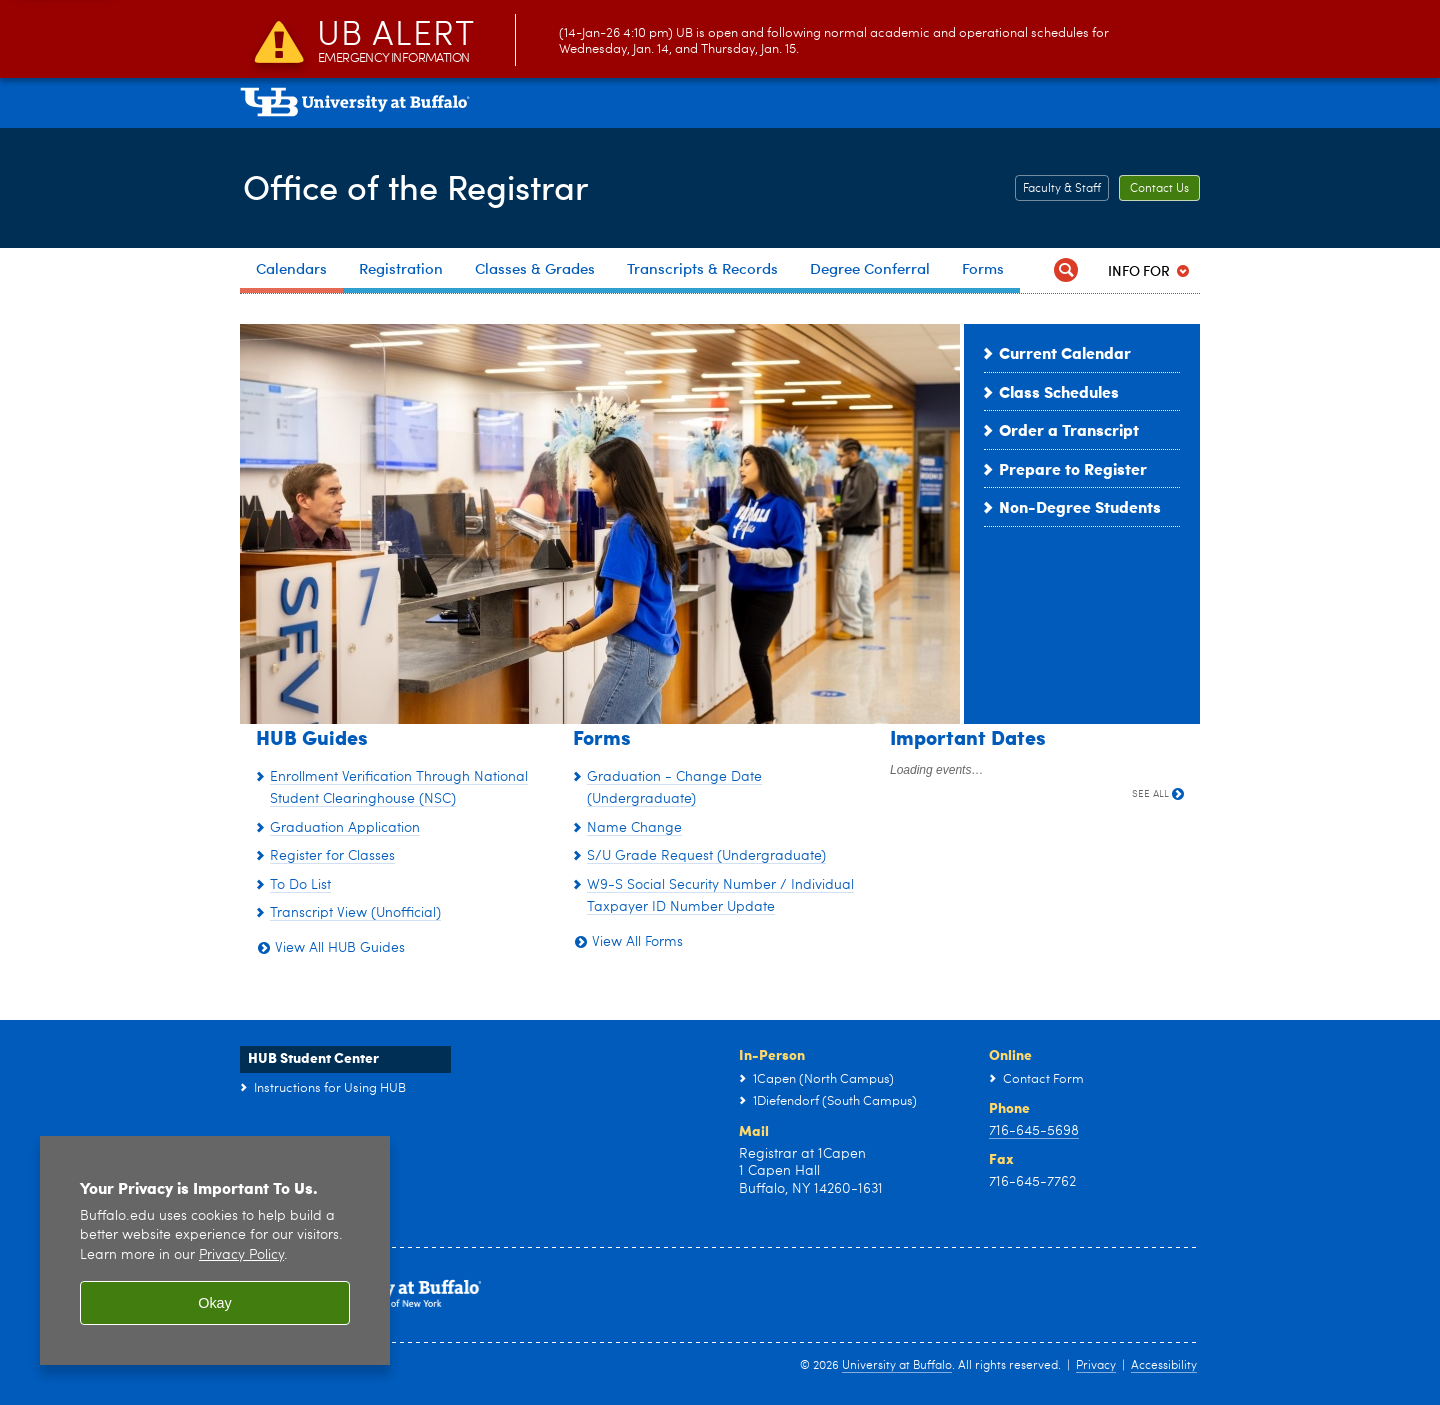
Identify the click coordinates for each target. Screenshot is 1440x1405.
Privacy (1096, 1366)
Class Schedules (1059, 391)
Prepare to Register (1073, 468)
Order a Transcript (1069, 429)
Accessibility (1164, 1366)
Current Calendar (1065, 352)
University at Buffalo (897, 1366)
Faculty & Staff (1062, 189)
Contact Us (1159, 189)
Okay (215, 1303)
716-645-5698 (1034, 1131)
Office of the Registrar (421, 186)
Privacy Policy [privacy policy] (241, 1255)
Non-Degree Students (1080, 506)
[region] (215, 1250)
